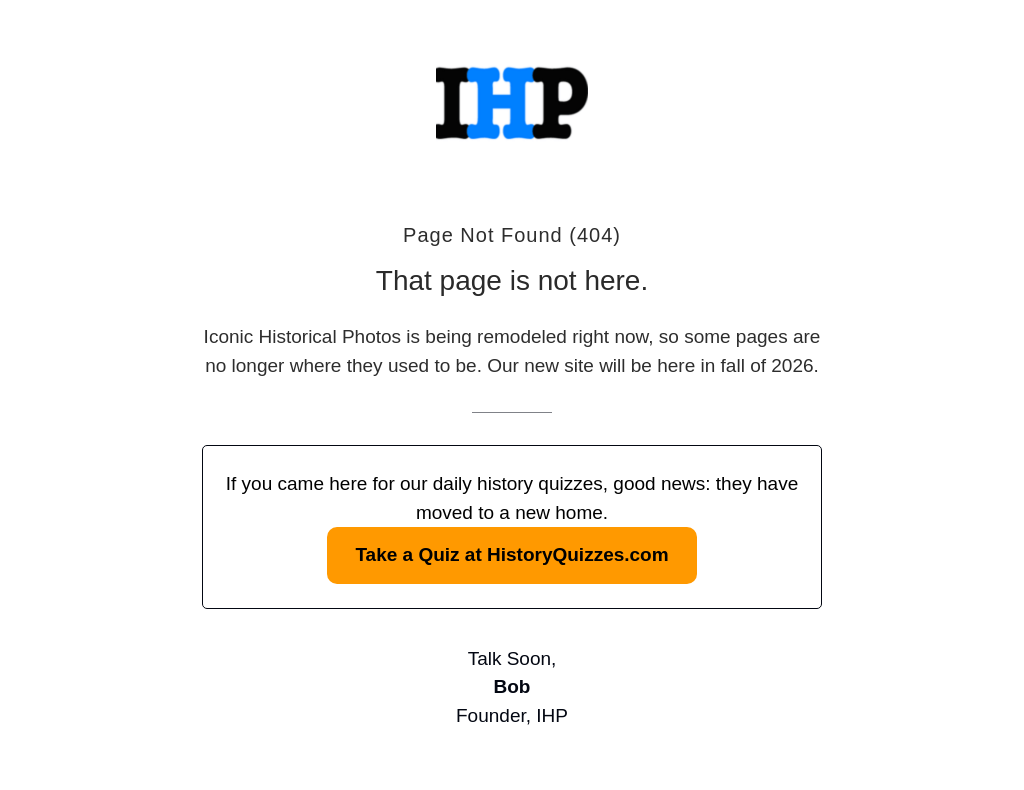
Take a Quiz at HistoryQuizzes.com (511, 554)
